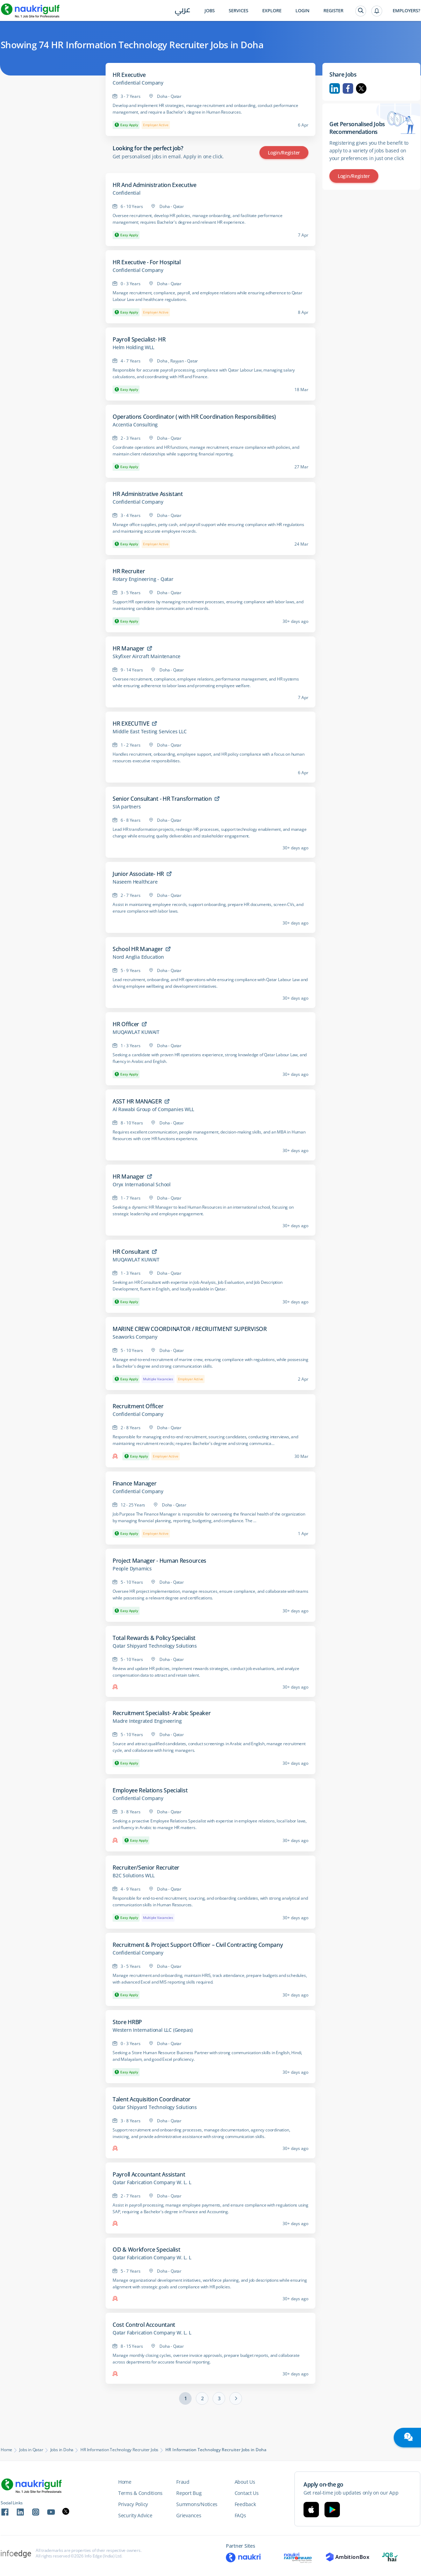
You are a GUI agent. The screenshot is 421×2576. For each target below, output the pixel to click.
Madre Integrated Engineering (147, 1721)
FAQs (240, 2515)
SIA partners (127, 807)
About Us (245, 2481)
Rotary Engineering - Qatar (143, 579)
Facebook (348, 88)
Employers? (406, 11)
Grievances (188, 2515)
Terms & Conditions (140, 2493)
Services (238, 11)
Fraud (183, 2481)
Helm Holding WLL (133, 347)
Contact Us (247, 2493)
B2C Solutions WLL (134, 1875)
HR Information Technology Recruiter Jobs (119, 2449)
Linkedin (334, 88)
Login (302, 11)
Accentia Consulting (135, 425)
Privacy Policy (133, 2504)
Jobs (210, 11)
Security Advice (135, 2515)
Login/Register (284, 152)
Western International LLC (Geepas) (153, 2030)
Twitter (361, 88)
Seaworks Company (135, 1337)
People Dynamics (132, 1569)
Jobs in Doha (62, 2449)
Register (333, 11)
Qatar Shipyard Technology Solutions (155, 1646)
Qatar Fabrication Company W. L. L (152, 2182)
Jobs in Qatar (31, 2449)
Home (6, 2449)
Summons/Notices (196, 2504)
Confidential (127, 193)
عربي (183, 11)
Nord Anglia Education (138, 957)
